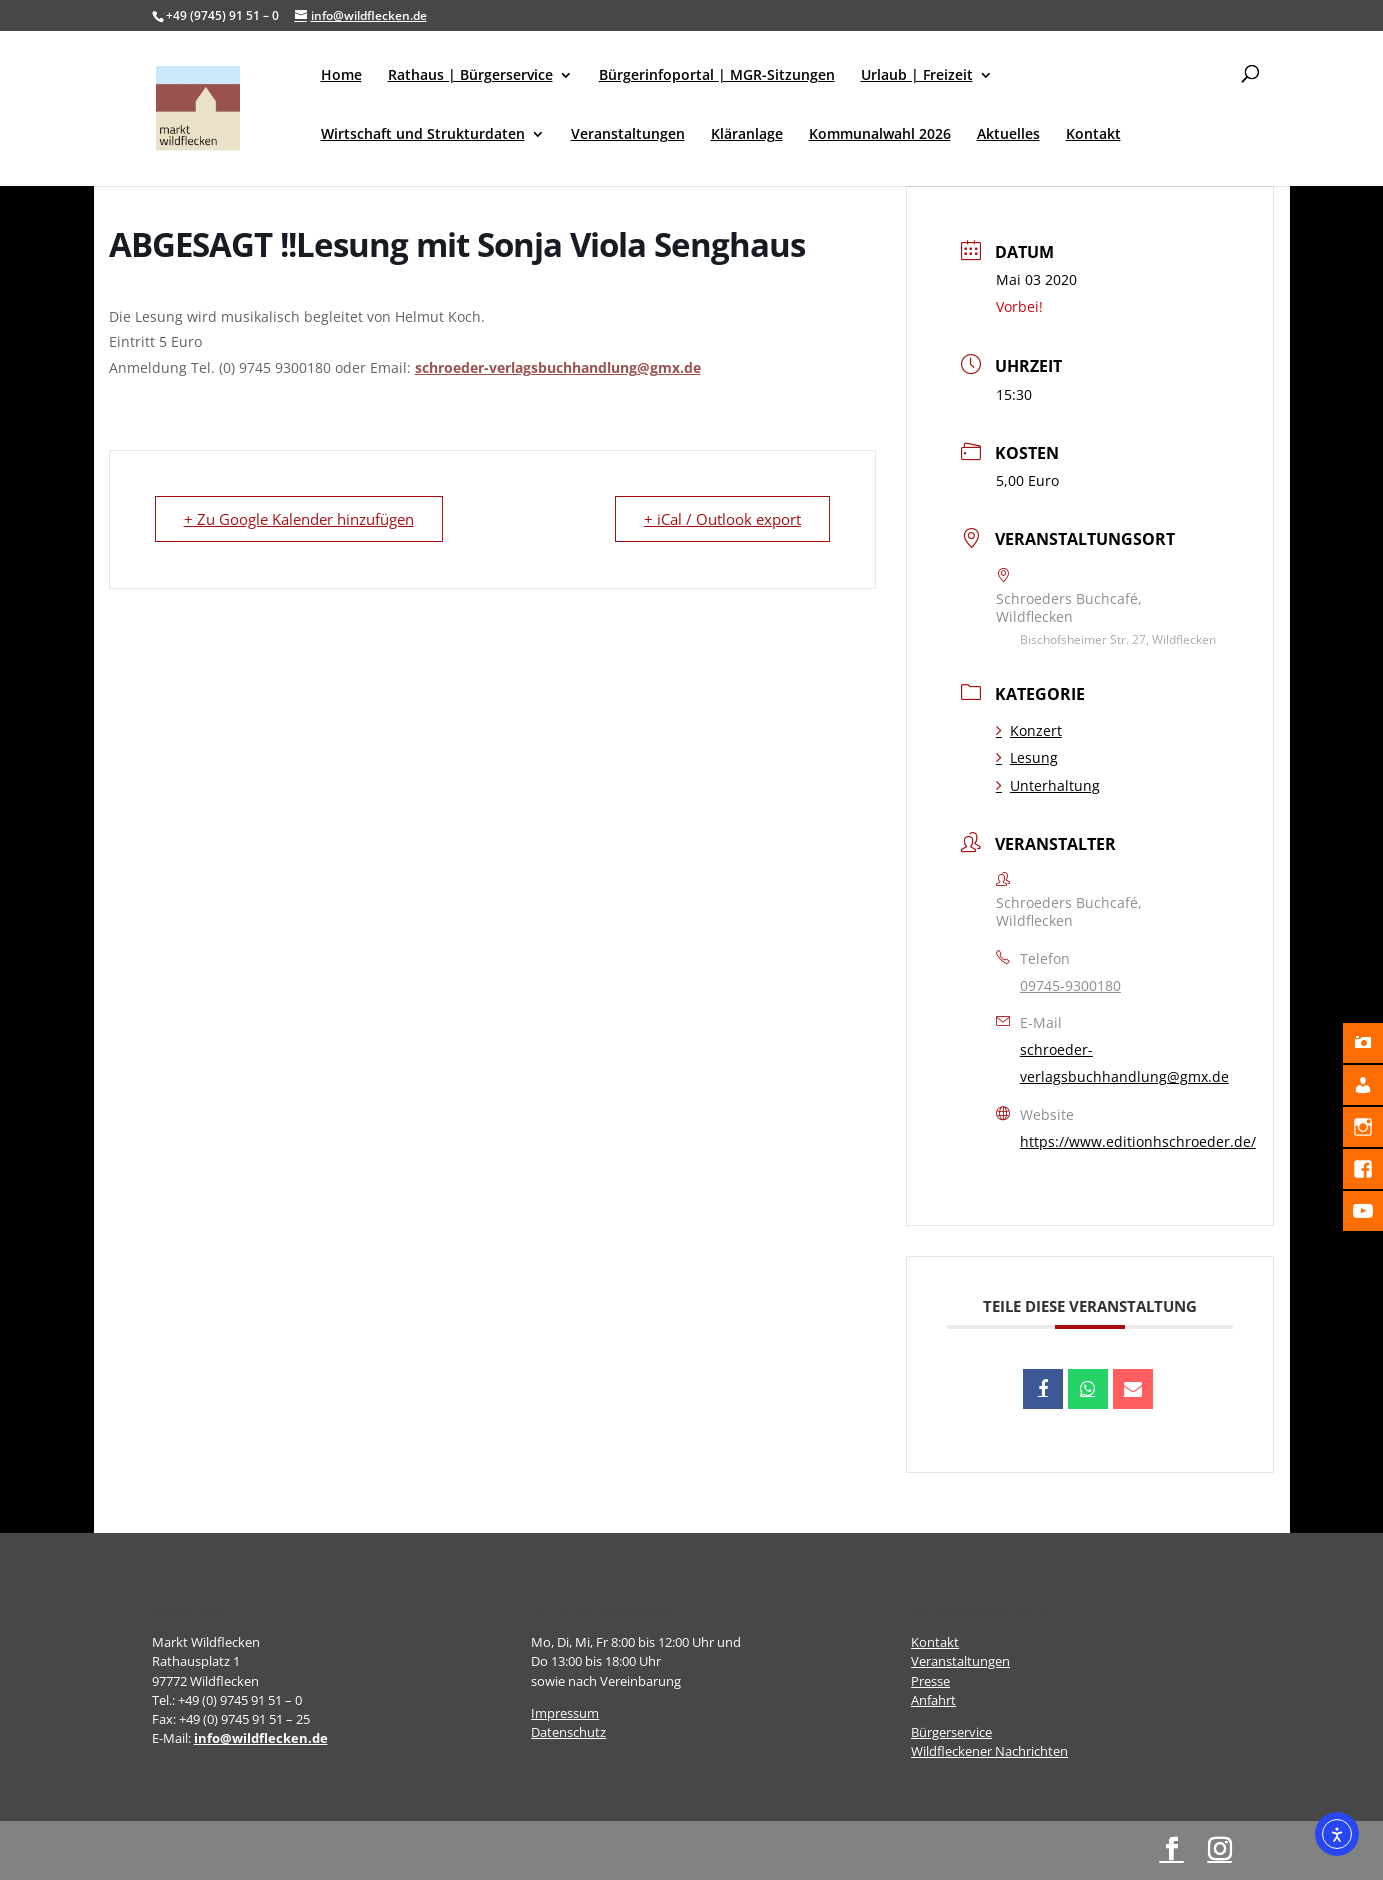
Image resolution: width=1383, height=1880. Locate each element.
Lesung (1027, 757)
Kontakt (1093, 135)
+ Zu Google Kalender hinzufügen (299, 519)
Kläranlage (747, 135)
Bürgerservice (951, 1732)
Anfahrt (933, 1700)
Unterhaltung (1048, 785)
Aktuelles (1008, 135)
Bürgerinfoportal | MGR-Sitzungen (717, 76)
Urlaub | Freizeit (917, 76)
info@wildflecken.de (261, 1738)
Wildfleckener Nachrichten (989, 1751)
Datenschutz (568, 1732)
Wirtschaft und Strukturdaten (423, 135)
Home (341, 76)
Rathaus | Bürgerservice (470, 76)
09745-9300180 (1070, 985)
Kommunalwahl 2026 (880, 135)
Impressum (565, 1713)
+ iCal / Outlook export (722, 519)
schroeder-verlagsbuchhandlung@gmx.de (558, 367)
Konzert (1029, 730)
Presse (930, 1681)
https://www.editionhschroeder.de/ (1138, 1141)
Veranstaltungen (628, 135)
